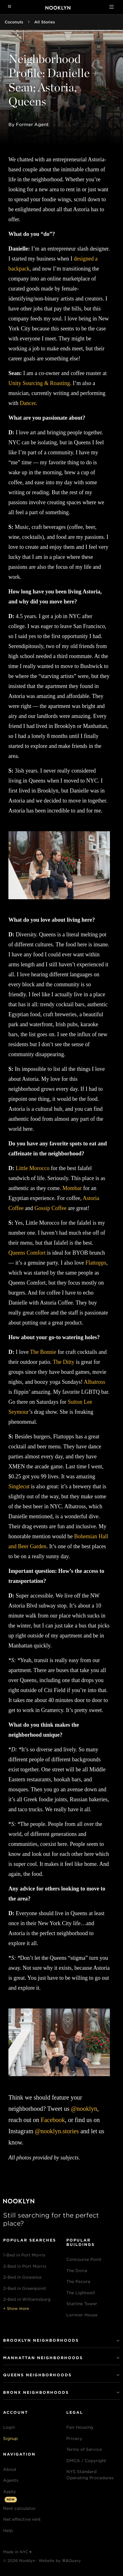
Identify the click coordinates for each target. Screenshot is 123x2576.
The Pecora (78, 2281)
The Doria (76, 2270)
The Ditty (64, 1362)
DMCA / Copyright (86, 2460)
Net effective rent (22, 2519)
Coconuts (14, 22)
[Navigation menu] (9, 7)
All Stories (44, 22)
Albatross (94, 1382)
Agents (10, 2480)
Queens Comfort (26, 1253)
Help (8, 2530)
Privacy (74, 2438)
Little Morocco (32, 1168)
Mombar (72, 1188)
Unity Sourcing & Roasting (39, 383)
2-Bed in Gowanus (22, 2277)
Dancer (27, 403)
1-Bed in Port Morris (24, 2255)
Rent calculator (19, 2508)
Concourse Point (84, 2259)
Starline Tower (81, 2303)
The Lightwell (80, 2293)
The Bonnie (43, 1352)
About (10, 2469)
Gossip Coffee (51, 1208)
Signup (10, 2438)
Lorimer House (81, 2315)
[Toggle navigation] (111, 7)
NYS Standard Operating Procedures (90, 2474)
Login (9, 2427)
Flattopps (95, 1263)
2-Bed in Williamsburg (26, 2299)
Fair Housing (79, 2427)
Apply (9, 2491)
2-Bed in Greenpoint (24, 2288)
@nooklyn (84, 2108)
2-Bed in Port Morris (24, 2266)
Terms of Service (84, 2449)
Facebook (53, 2119)
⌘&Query (71, 2560)
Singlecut (19, 1486)
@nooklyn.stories (57, 2131)
